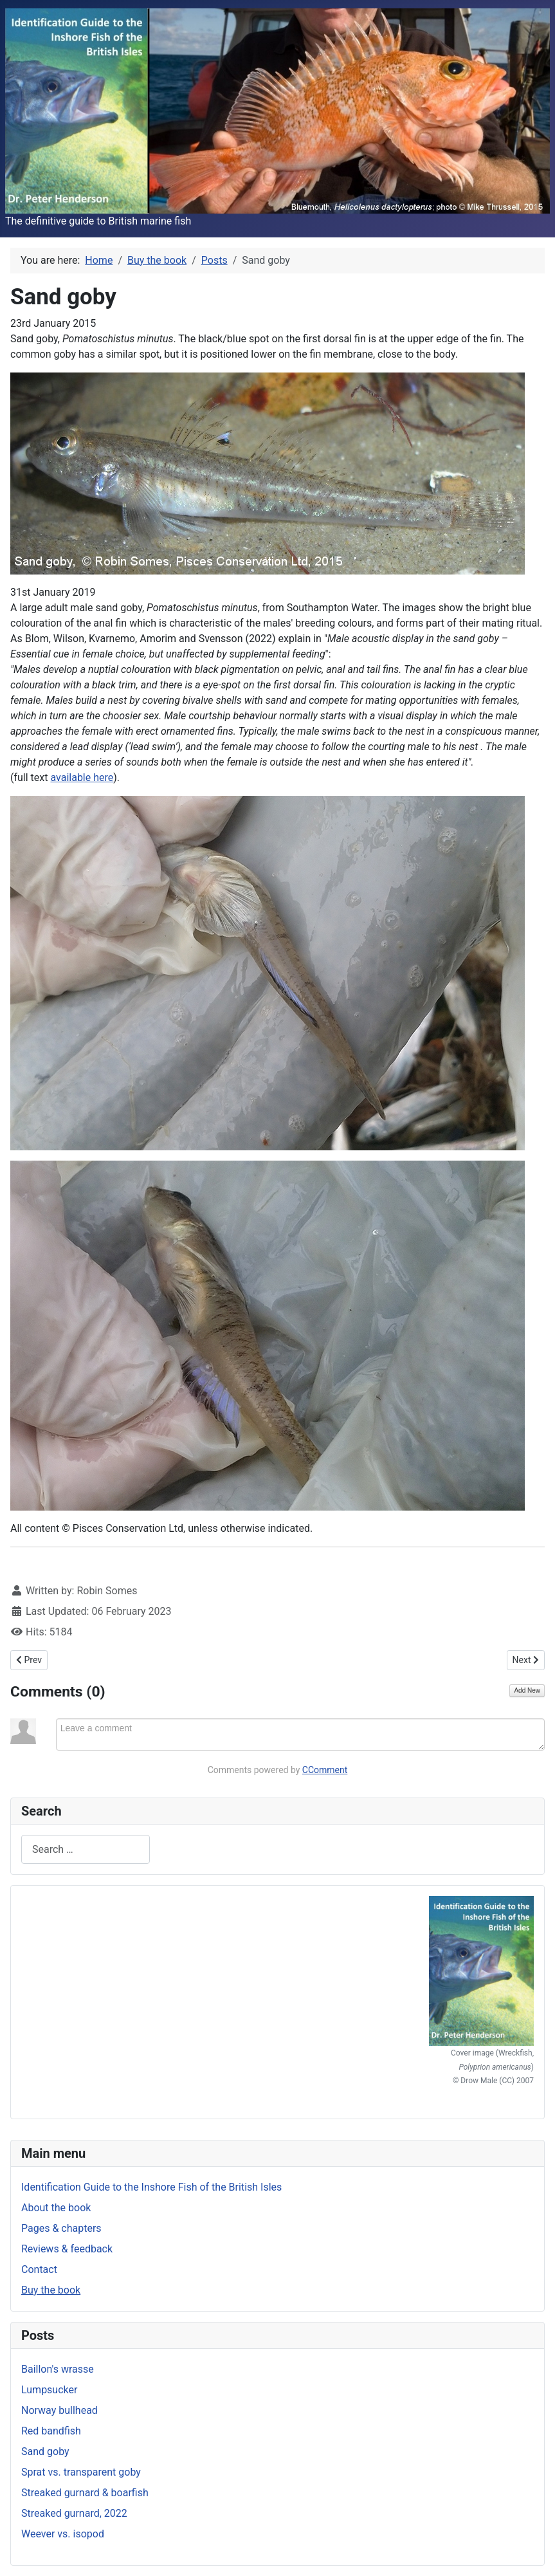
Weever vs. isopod (62, 2534)
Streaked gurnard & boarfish (85, 2493)
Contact (39, 2269)
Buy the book (50, 2290)
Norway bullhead (59, 2410)
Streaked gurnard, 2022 (74, 2513)
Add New (527, 1690)
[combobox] (85, 1849)
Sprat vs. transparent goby (81, 2472)
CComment (325, 1770)
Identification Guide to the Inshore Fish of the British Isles (151, 2187)
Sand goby (45, 2451)
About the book (56, 2208)
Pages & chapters (61, 2228)
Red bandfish (51, 2431)
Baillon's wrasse (57, 2369)
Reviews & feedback (67, 2249)
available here (81, 777)
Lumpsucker (49, 2390)
